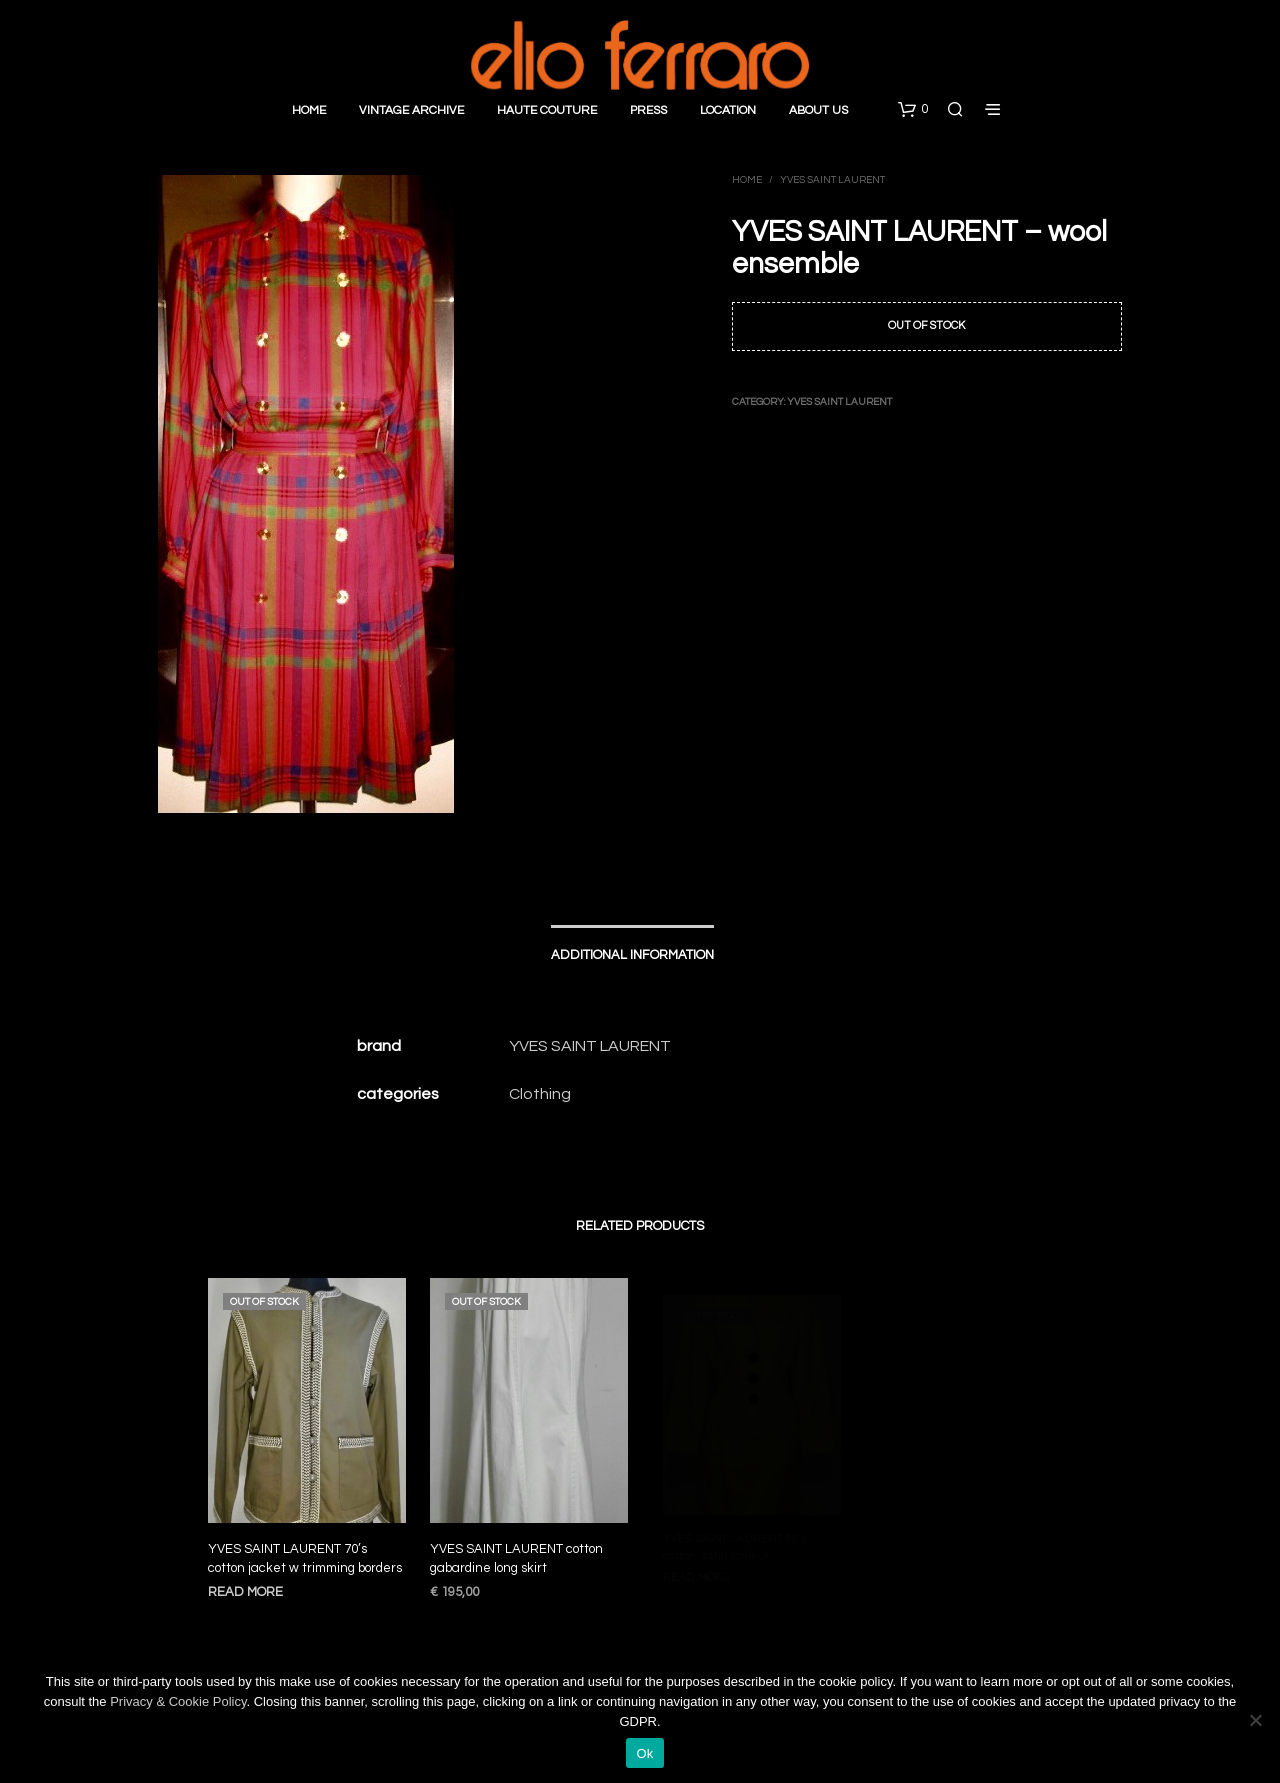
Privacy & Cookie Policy (178, 1701)
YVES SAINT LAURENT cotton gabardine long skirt (517, 1552)
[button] (913, 110)
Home (309, 110)
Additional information (632, 955)
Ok (644, 1753)
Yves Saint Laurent (832, 180)
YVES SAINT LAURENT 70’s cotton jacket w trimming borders (305, 1559)
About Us (818, 110)
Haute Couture (547, 110)
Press (648, 110)
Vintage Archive (411, 110)
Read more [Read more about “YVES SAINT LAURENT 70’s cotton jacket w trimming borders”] (245, 1592)
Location (728, 110)
